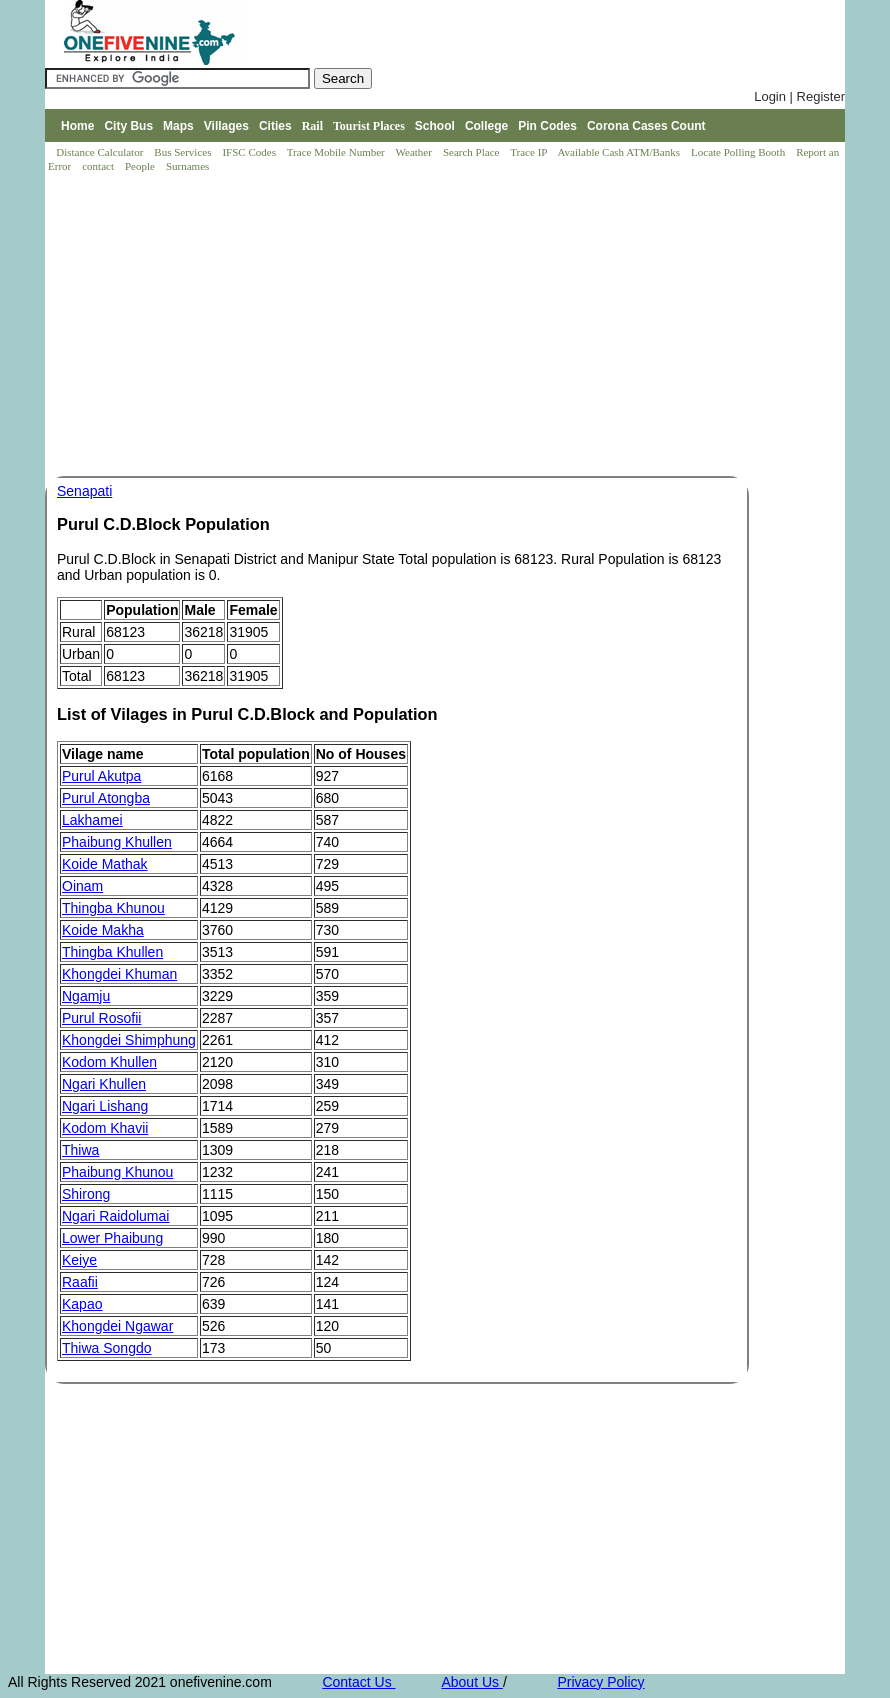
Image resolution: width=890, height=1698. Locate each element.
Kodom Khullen (109, 1062)
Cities (275, 126)
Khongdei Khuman (119, 974)
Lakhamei (92, 820)
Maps (178, 126)
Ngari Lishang (105, 1106)
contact (99, 166)
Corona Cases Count (646, 126)
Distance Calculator (99, 152)
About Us (471, 1682)
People (141, 166)
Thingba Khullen (112, 952)
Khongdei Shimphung (129, 1040)
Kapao (82, 1304)
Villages (226, 126)
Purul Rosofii (101, 1018)
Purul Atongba (106, 798)
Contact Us (358, 1682)
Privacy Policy (600, 1682)
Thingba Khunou (113, 908)
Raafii (80, 1282)
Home (77, 126)
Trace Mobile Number (337, 152)
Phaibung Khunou (117, 1172)
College (486, 126)
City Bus (128, 126)
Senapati (84, 491)
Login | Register (799, 96)
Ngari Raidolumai (115, 1216)
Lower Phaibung (112, 1238)
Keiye (79, 1260)
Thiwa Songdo (107, 1348)
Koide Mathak (105, 864)
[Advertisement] (450, 326)
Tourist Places (369, 126)
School (435, 126)
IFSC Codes (250, 152)
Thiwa (80, 1150)
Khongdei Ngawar (117, 1326)
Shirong (86, 1194)
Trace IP (530, 152)
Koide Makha (103, 930)
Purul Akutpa (101, 776)
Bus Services (182, 152)
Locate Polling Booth (739, 152)
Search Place (472, 152)
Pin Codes (547, 126)
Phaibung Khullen (117, 842)
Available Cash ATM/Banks (619, 152)
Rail (312, 126)
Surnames (187, 166)
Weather (415, 152)
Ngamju (86, 996)
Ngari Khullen (104, 1084)
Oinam (82, 886)
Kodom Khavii (105, 1128)
